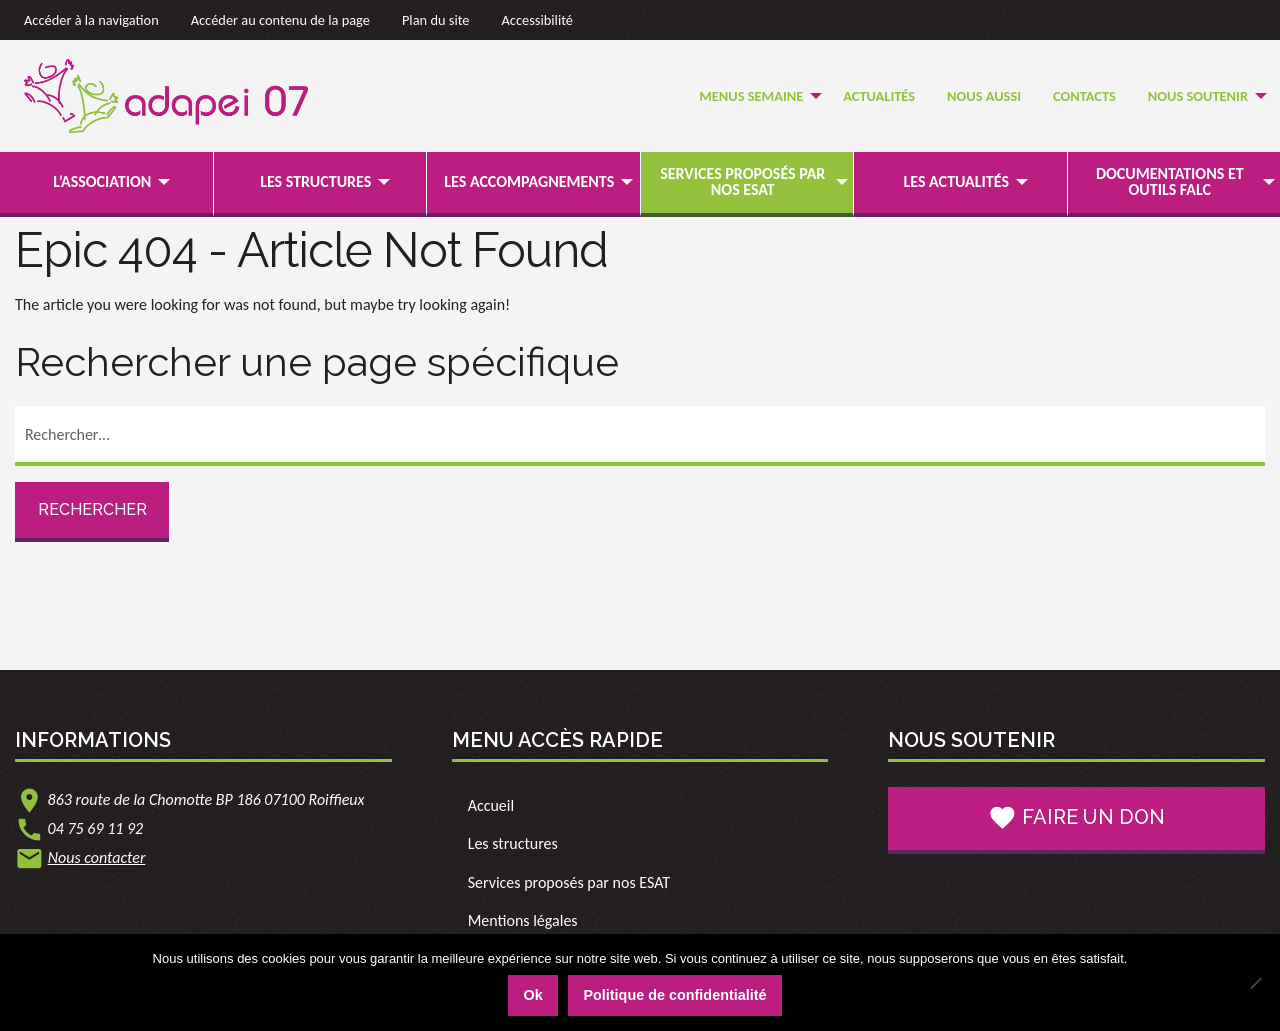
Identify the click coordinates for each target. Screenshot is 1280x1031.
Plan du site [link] (436, 20)
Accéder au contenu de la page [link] (280, 20)
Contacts (1084, 96)
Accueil (491, 805)
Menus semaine (751, 96)
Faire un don (1076, 818)
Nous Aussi (984, 96)
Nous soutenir (1198, 96)
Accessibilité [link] (538, 20)
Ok (532, 995)
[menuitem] (755, 96)
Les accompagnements (529, 181)
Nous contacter (97, 857)
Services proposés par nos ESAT (742, 181)
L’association (102, 181)
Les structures (315, 181)
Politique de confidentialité (674, 995)
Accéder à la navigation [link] (91, 20)
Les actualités (956, 181)
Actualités (879, 96)
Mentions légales (523, 920)
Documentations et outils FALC (1170, 181)
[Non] (1255, 983)
